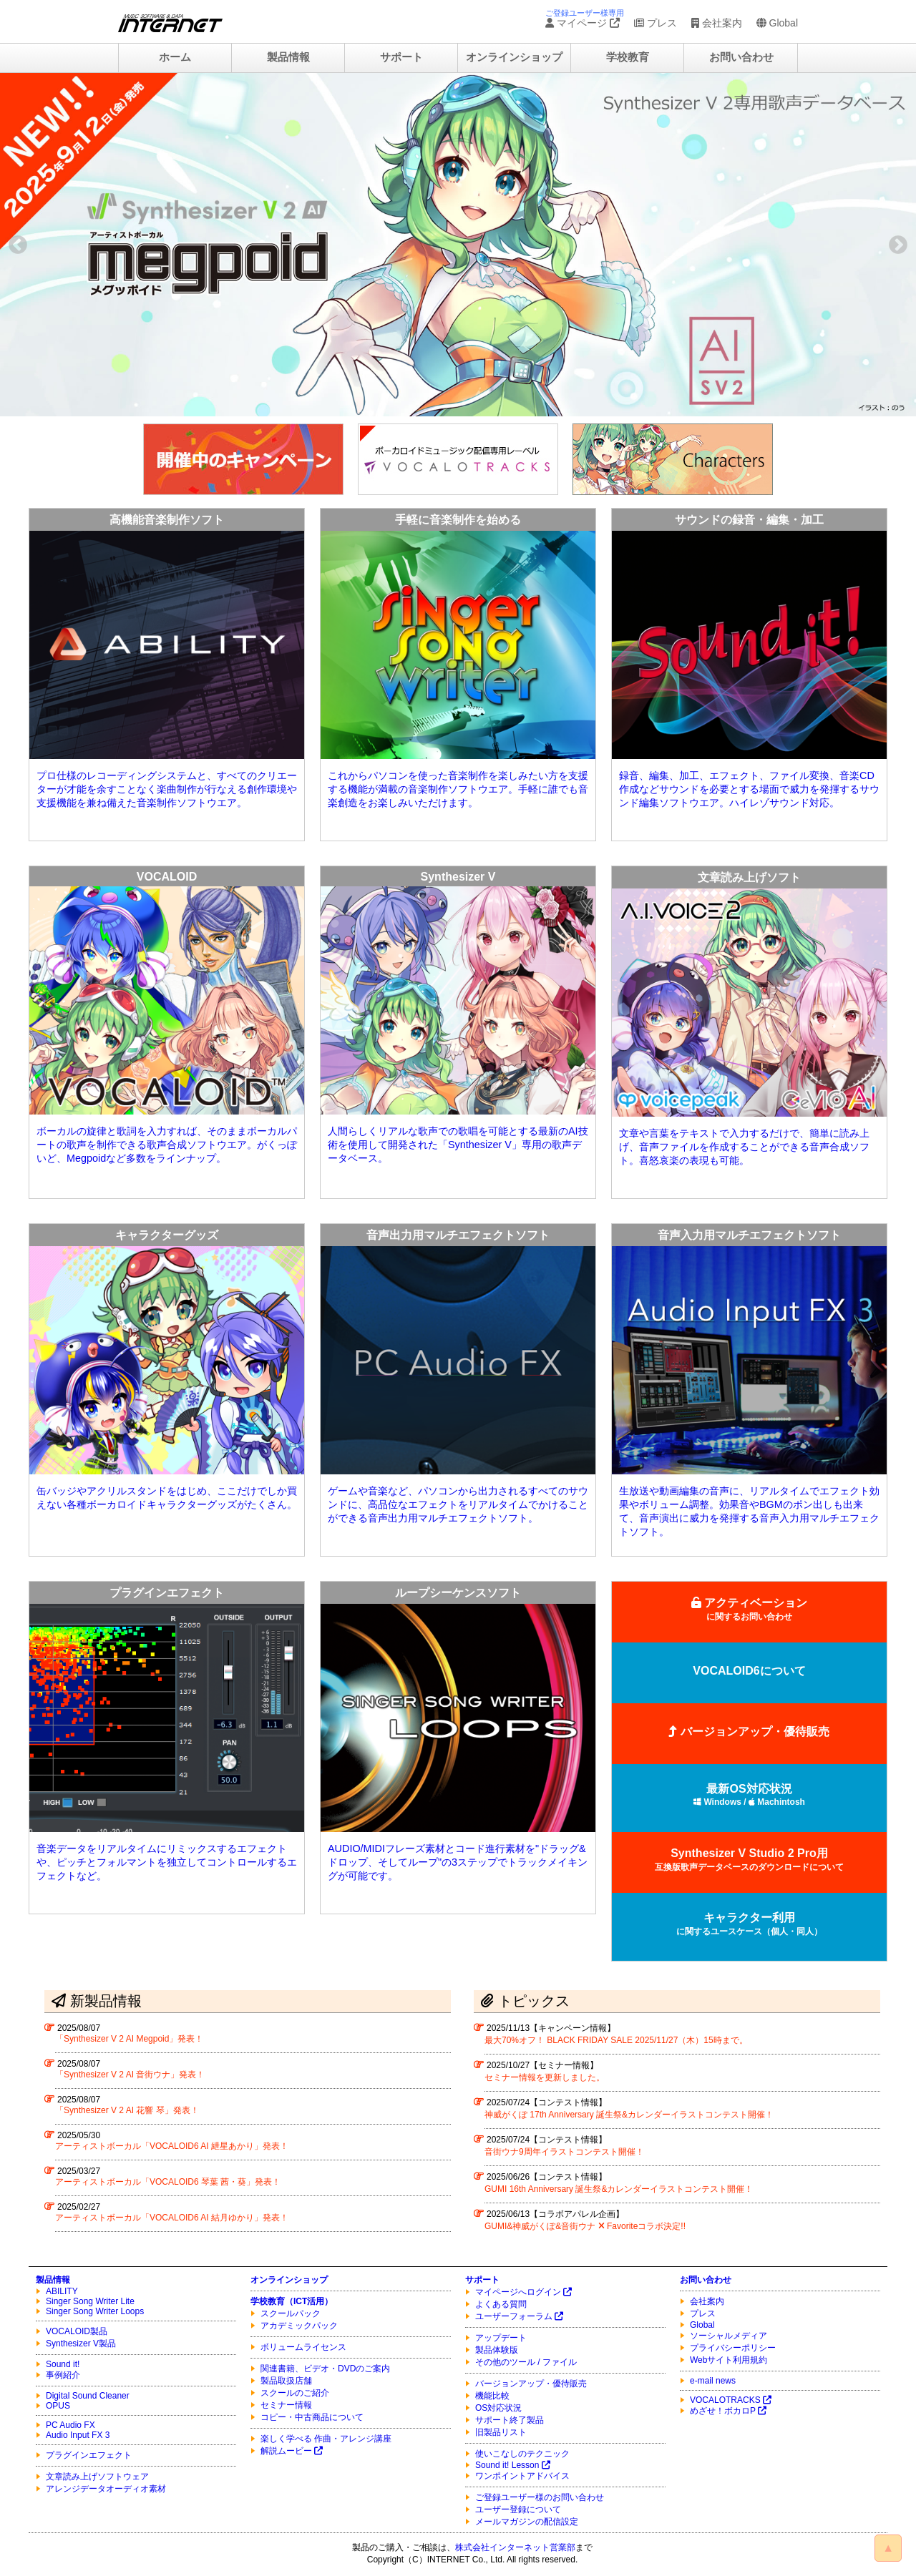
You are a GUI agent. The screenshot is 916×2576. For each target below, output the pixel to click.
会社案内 (716, 23)
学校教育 (627, 57)
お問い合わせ (741, 57)
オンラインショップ (514, 57)
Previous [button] (18, 244)
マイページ (582, 23)
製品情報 (288, 57)
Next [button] (898, 244)
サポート (401, 57)
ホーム (175, 57)
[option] (458, 244)
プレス (655, 23)
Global (777, 23)
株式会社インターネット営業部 (515, 2547)
